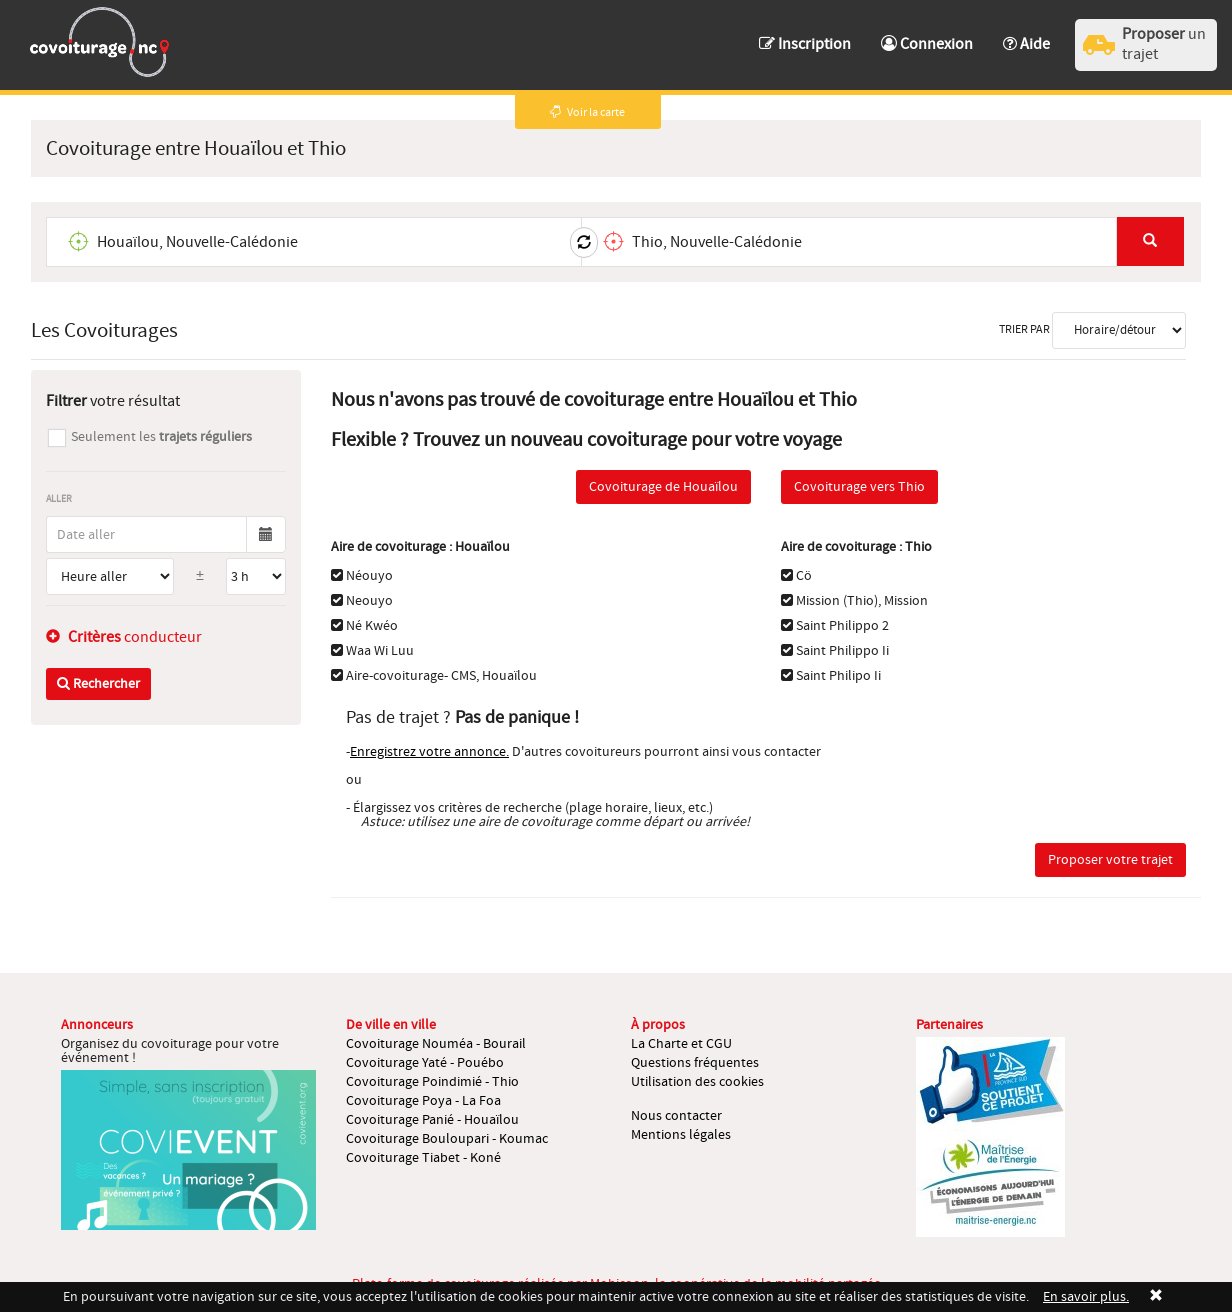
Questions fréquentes (695, 1063)
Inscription (805, 44)
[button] (1026, 34)
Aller (59, 498)
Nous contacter (676, 1116)
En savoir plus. (1086, 1297)
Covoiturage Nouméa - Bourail (436, 1044)
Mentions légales (681, 1135)
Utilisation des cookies (697, 1082)
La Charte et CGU (681, 1044)
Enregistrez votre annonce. (429, 752)
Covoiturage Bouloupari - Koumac (447, 1139)
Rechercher (98, 684)
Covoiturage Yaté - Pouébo (425, 1063)
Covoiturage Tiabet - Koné (423, 1158)
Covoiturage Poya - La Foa (423, 1101)
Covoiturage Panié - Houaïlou (432, 1120)
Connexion (927, 44)
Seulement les (161, 437)
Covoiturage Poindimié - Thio (432, 1082)
